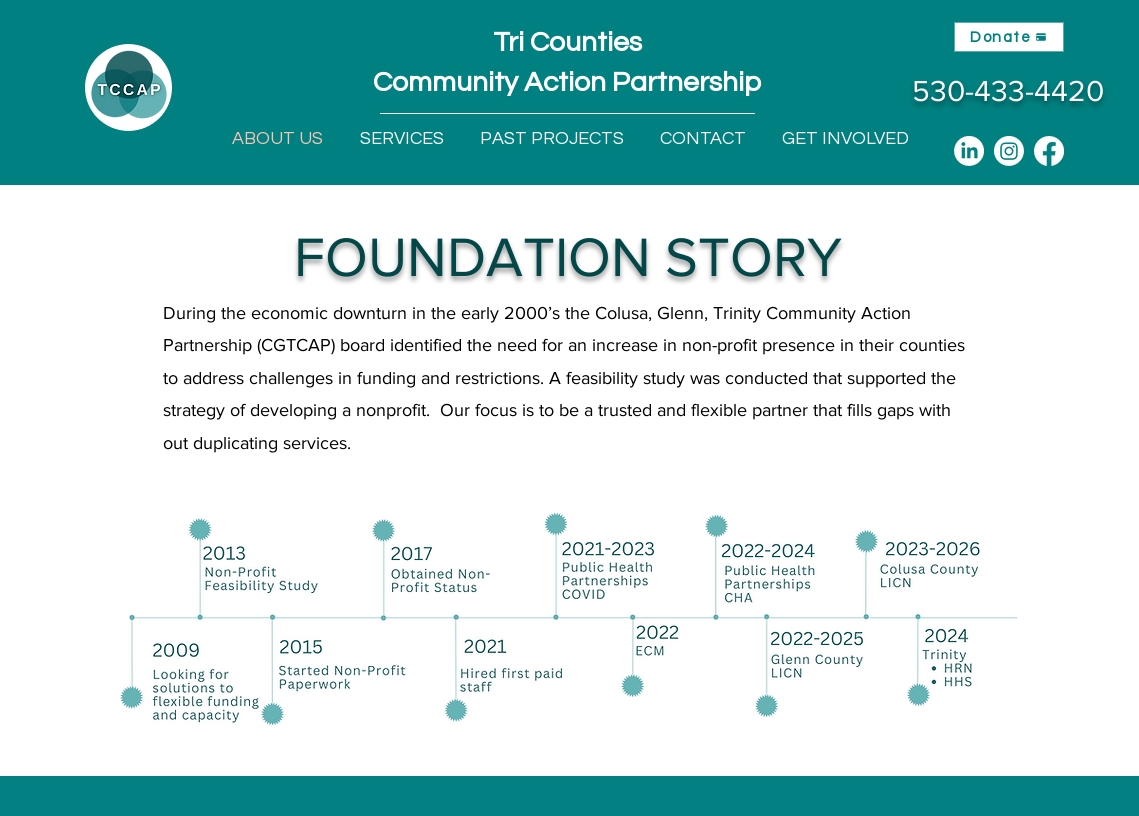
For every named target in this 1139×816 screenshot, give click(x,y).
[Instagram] (1009, 151)
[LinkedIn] (969, 151)
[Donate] (1009, 37)
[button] (402, 139)
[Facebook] (1049, 151)
